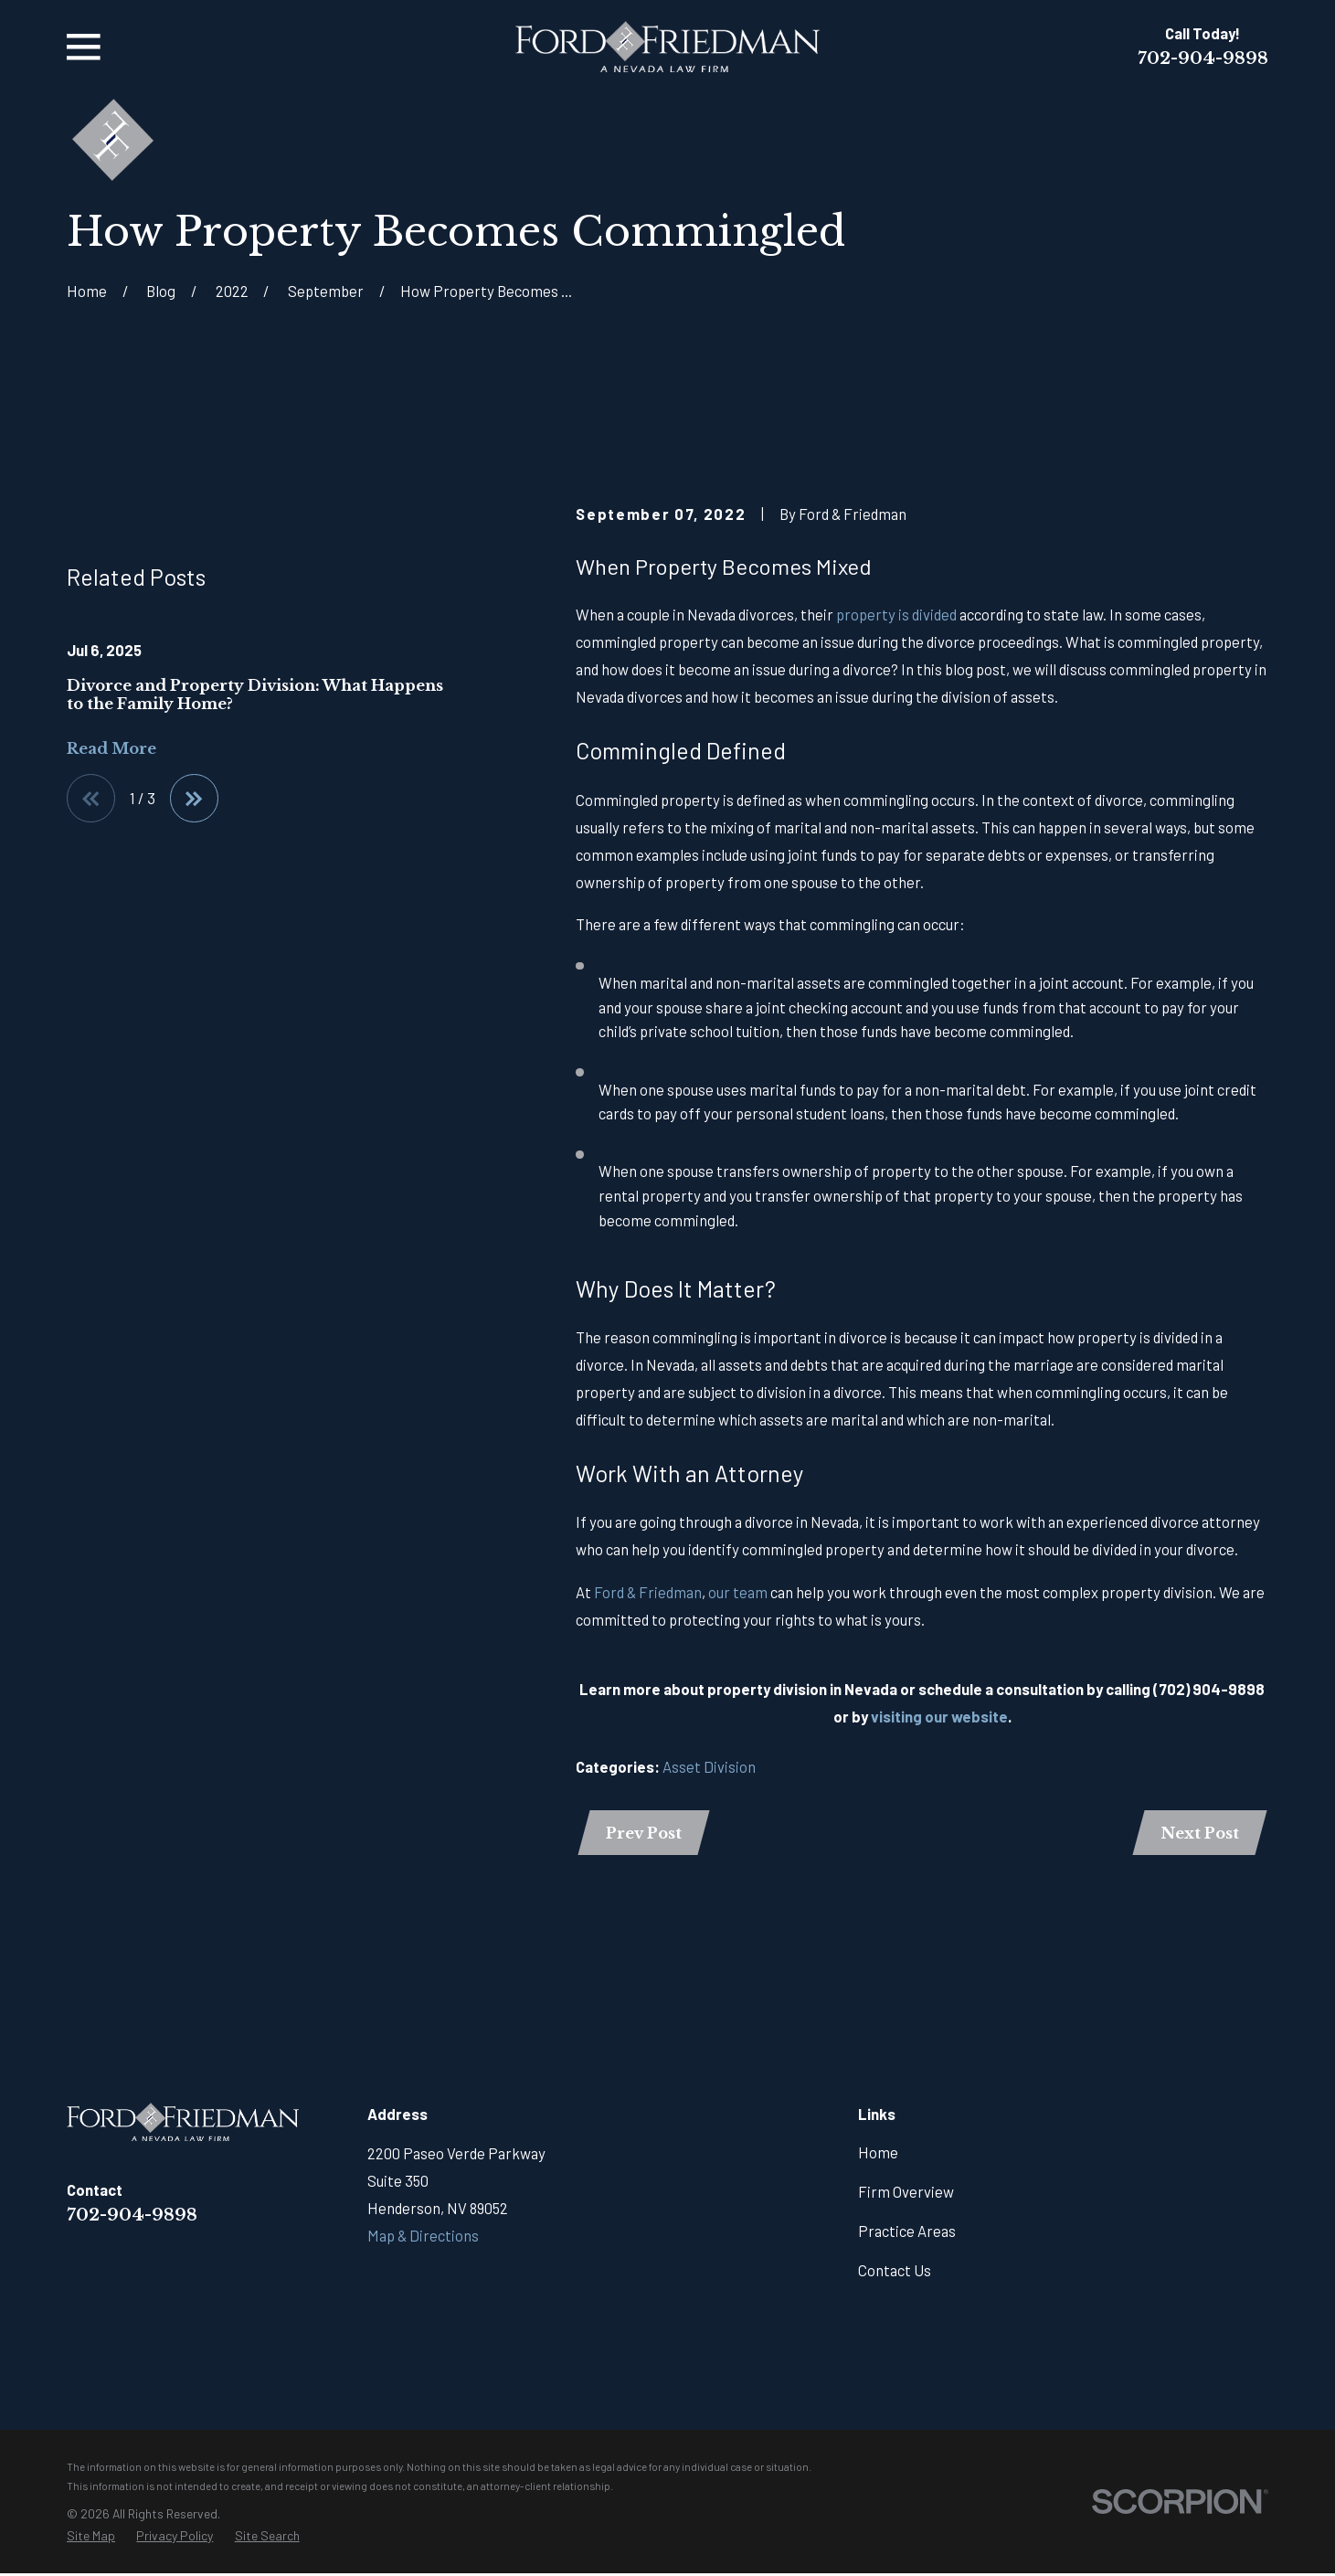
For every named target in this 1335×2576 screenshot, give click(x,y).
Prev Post (645, 1834)
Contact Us (894, 2272)
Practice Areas (907, 2232)
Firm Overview (906, 2193)
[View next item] (196, 1003)
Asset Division (709, 1766)
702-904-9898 (1203, 58)
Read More (111, 953)
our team (738, 1592)
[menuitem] (91, 2538)
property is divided (896, 614)
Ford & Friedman (648, 1592)
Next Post (1198, 1834)
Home (878, 2154)
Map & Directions (423, 2237)
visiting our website (939, 1716)
